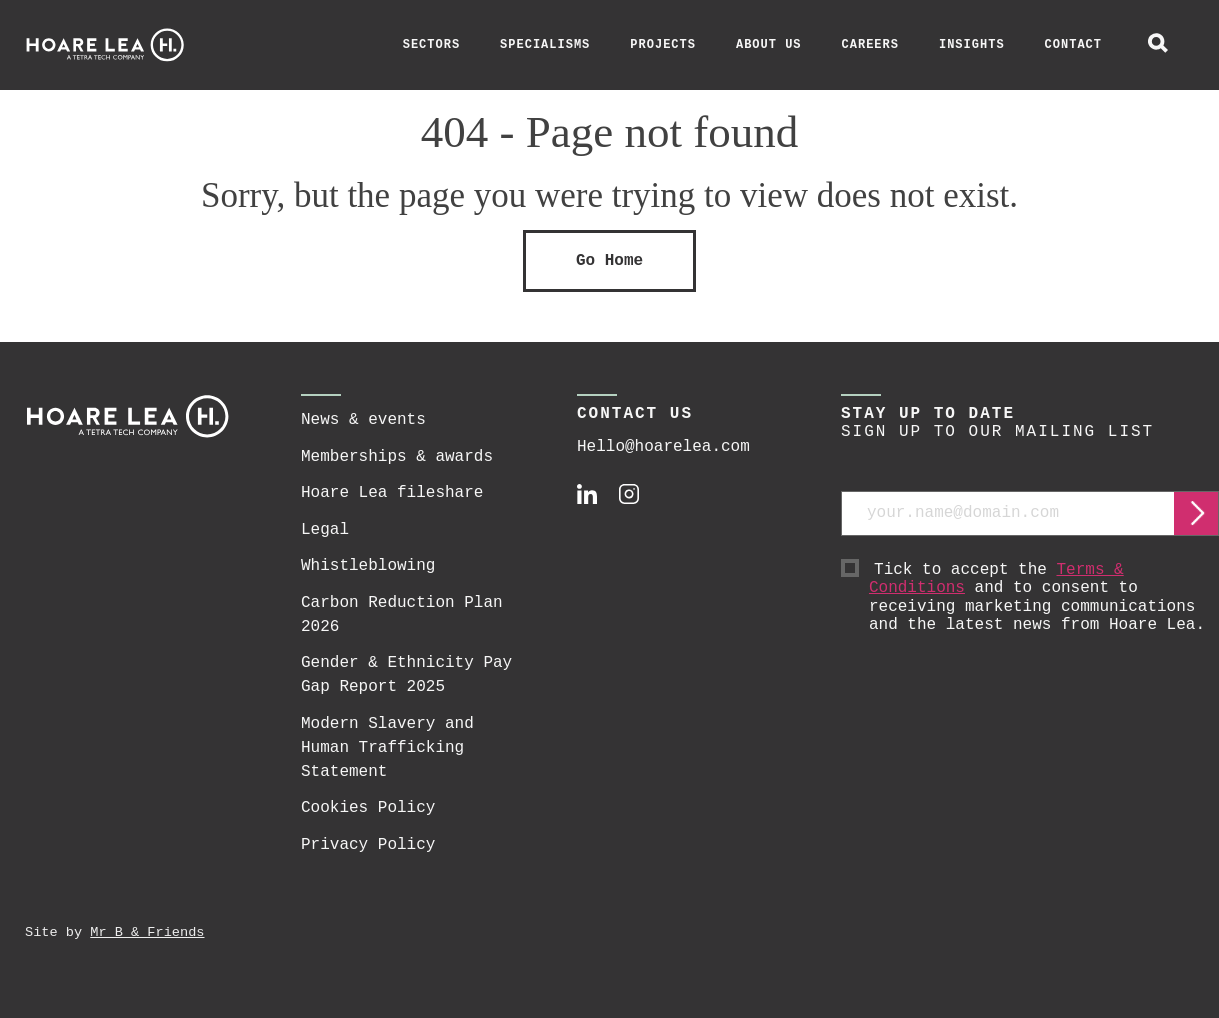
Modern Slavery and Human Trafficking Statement (387, 748)
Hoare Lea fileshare (392, 493)
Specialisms (545, 45)
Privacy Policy (368, 845)
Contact (1073, 45)
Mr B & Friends (147, 932)
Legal (325, 530)
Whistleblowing (368, 566)
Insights (972, 45)
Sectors (431, 45)
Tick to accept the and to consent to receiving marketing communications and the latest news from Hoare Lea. (1044, 598)
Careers (870, 45)
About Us (769, 45)
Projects (663, 45)
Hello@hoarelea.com (663, 447)
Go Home (609, 261)
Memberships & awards (397, 457)
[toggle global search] (1158, 45)
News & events (363, 420)
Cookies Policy (368, 808)
